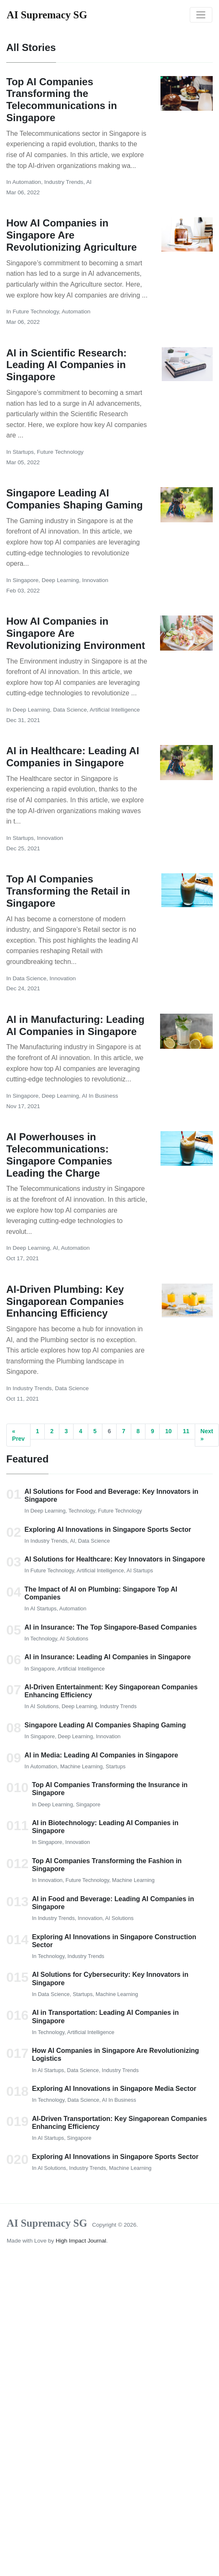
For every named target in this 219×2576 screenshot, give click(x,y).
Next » (207, 1435)
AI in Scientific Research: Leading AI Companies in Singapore (66, 365)
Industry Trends (64, 182)
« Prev (18, 1435)
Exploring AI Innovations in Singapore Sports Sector (108, 1529)
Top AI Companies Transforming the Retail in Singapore (68, 891)
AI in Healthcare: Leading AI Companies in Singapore (72, 756)
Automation (26, 182)
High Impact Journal (81, 2241)
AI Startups (140, 1570)
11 (186, 1431)
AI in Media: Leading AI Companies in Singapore (101, 1755)
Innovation (95, 580)
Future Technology (36, 311)
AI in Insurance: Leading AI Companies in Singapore (108, 1657)
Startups (23, 452)
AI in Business (100, 1096)
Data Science (70, 710)
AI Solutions (74, 1638)
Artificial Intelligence (115, 710)
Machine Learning (81, 1766)
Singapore (25, 580)
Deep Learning (60, 580)
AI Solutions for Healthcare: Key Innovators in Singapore (115, 1559)
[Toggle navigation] (201, 15)
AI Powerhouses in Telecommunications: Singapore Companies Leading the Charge (59, 1154)
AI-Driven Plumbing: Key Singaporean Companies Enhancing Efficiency (65, 1301)
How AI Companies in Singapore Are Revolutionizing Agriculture (71, 235)
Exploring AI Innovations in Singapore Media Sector (114, 2088)
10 (168, 1431)
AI (89, 182)
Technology (82, 1511)
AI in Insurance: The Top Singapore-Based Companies (111, 1627)
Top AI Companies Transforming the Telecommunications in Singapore (61, 99)
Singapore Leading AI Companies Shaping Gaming (74, 499)
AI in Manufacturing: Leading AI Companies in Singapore (75, 1025)
